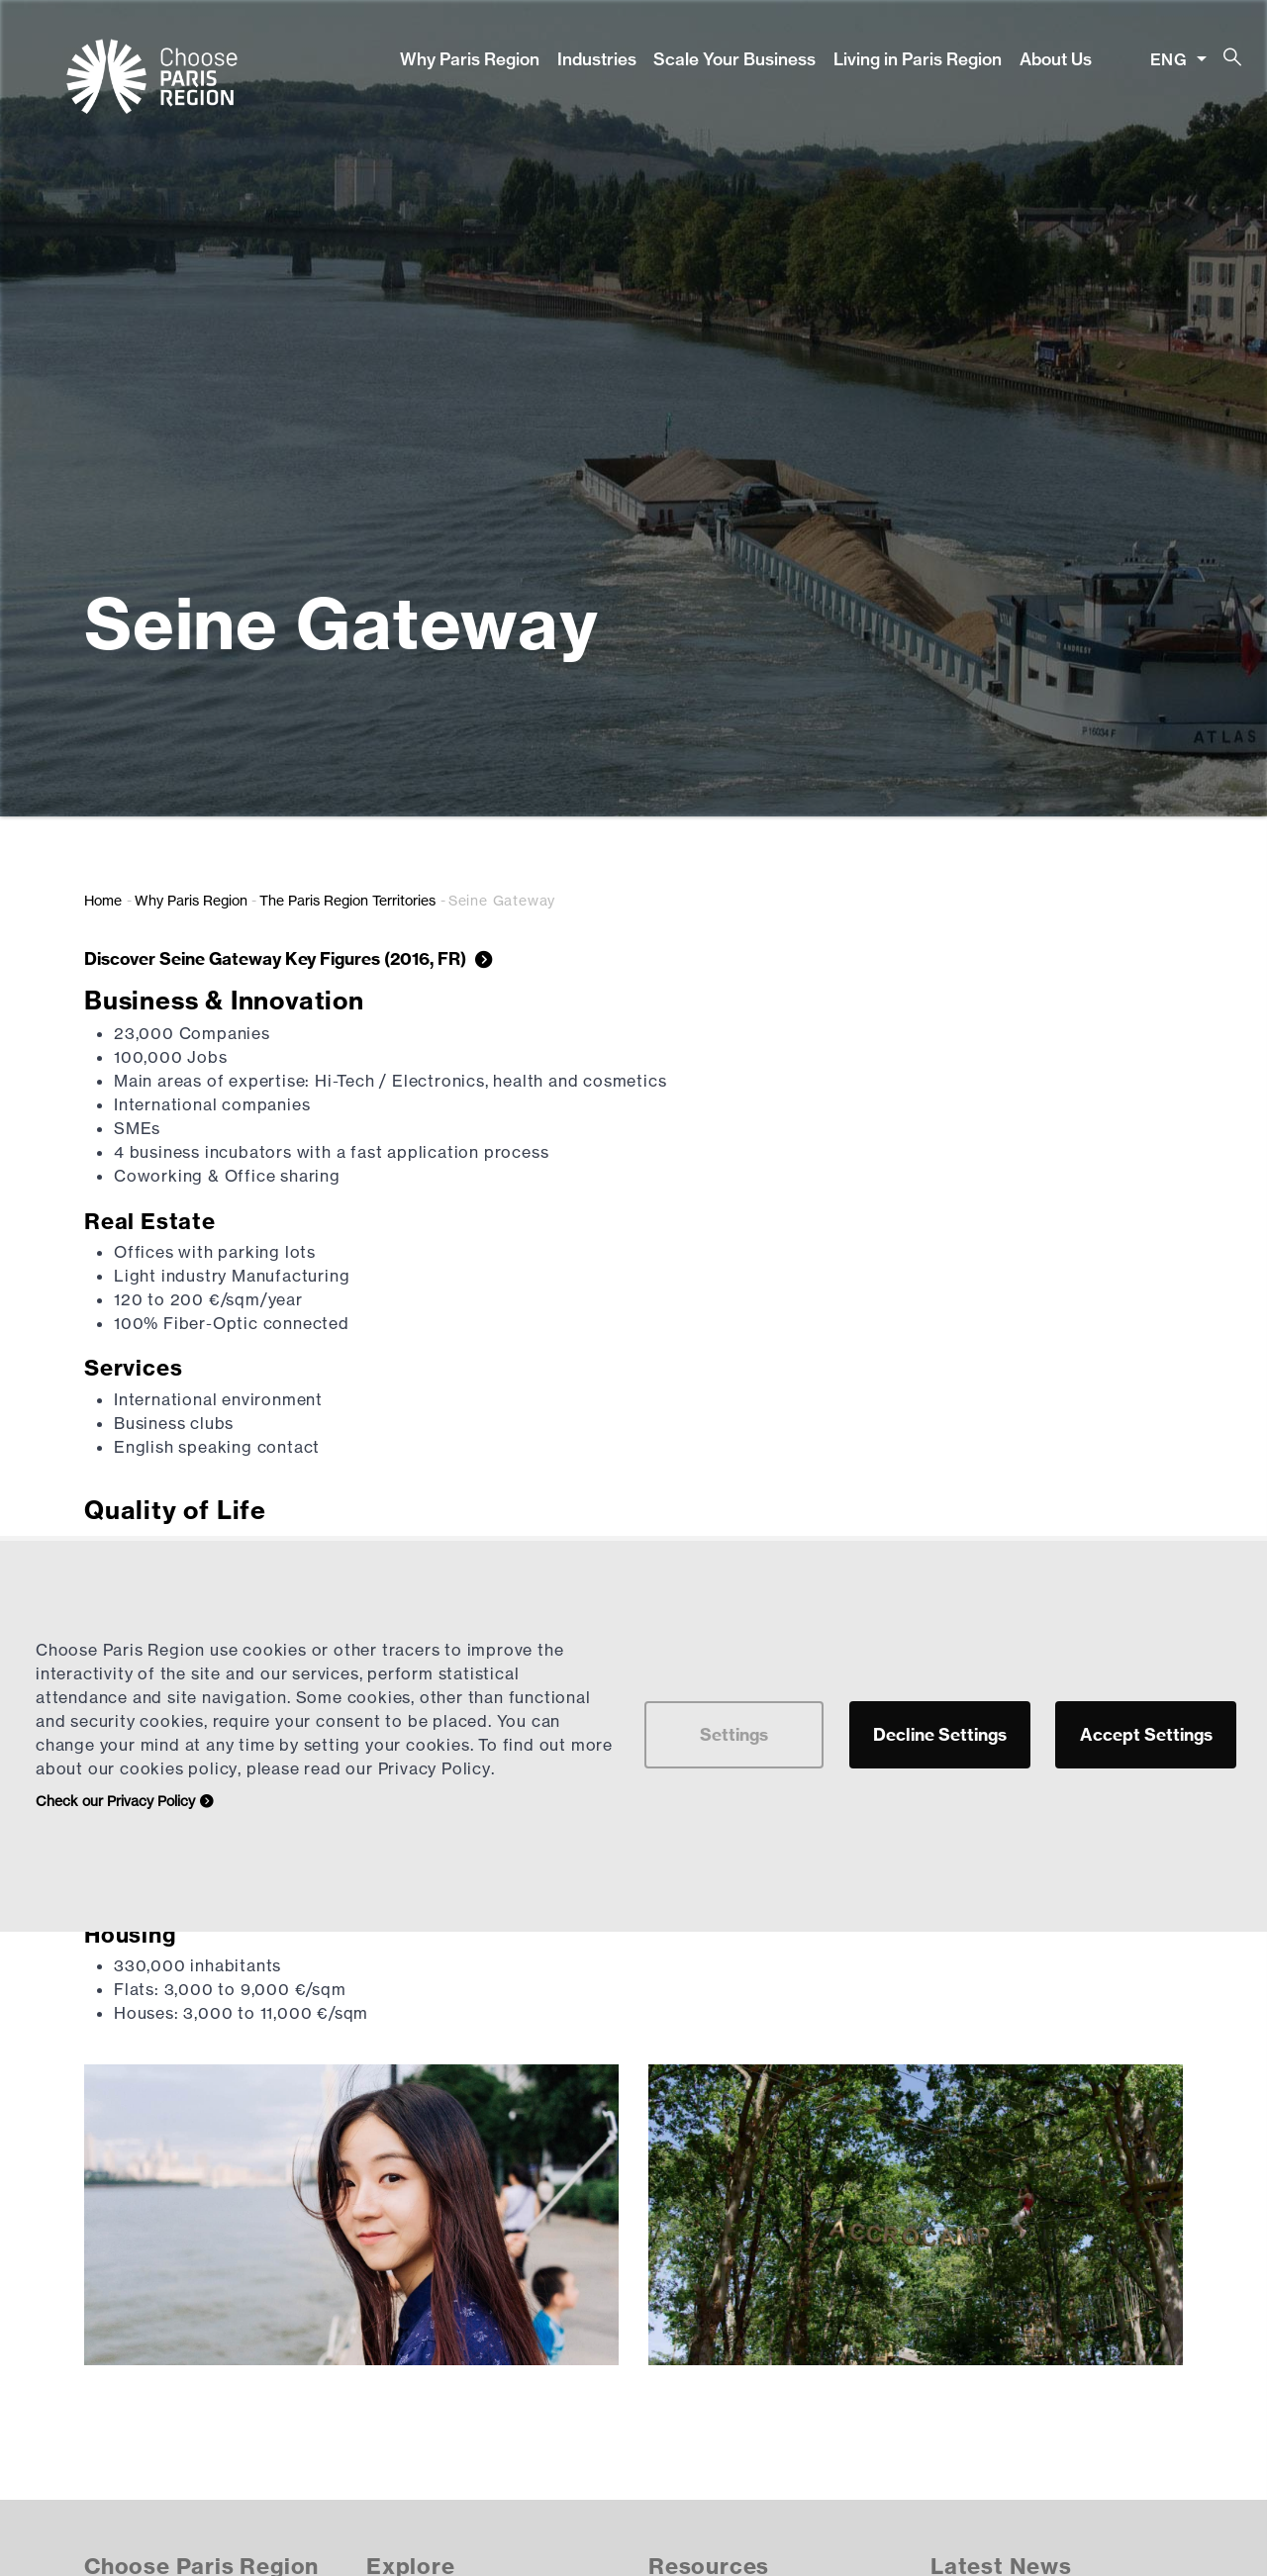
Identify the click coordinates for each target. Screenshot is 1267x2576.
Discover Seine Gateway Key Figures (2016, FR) (277, 958)
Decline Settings (940, 1734)
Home (103, 900)
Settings (734, 1734)
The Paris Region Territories (347, 900)
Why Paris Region (469, 58)
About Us (1056, 58)
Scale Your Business (734, 58)
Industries (596, 58)
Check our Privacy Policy (115, 1800)
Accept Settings (1146, 1734)
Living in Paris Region (917, 58)
